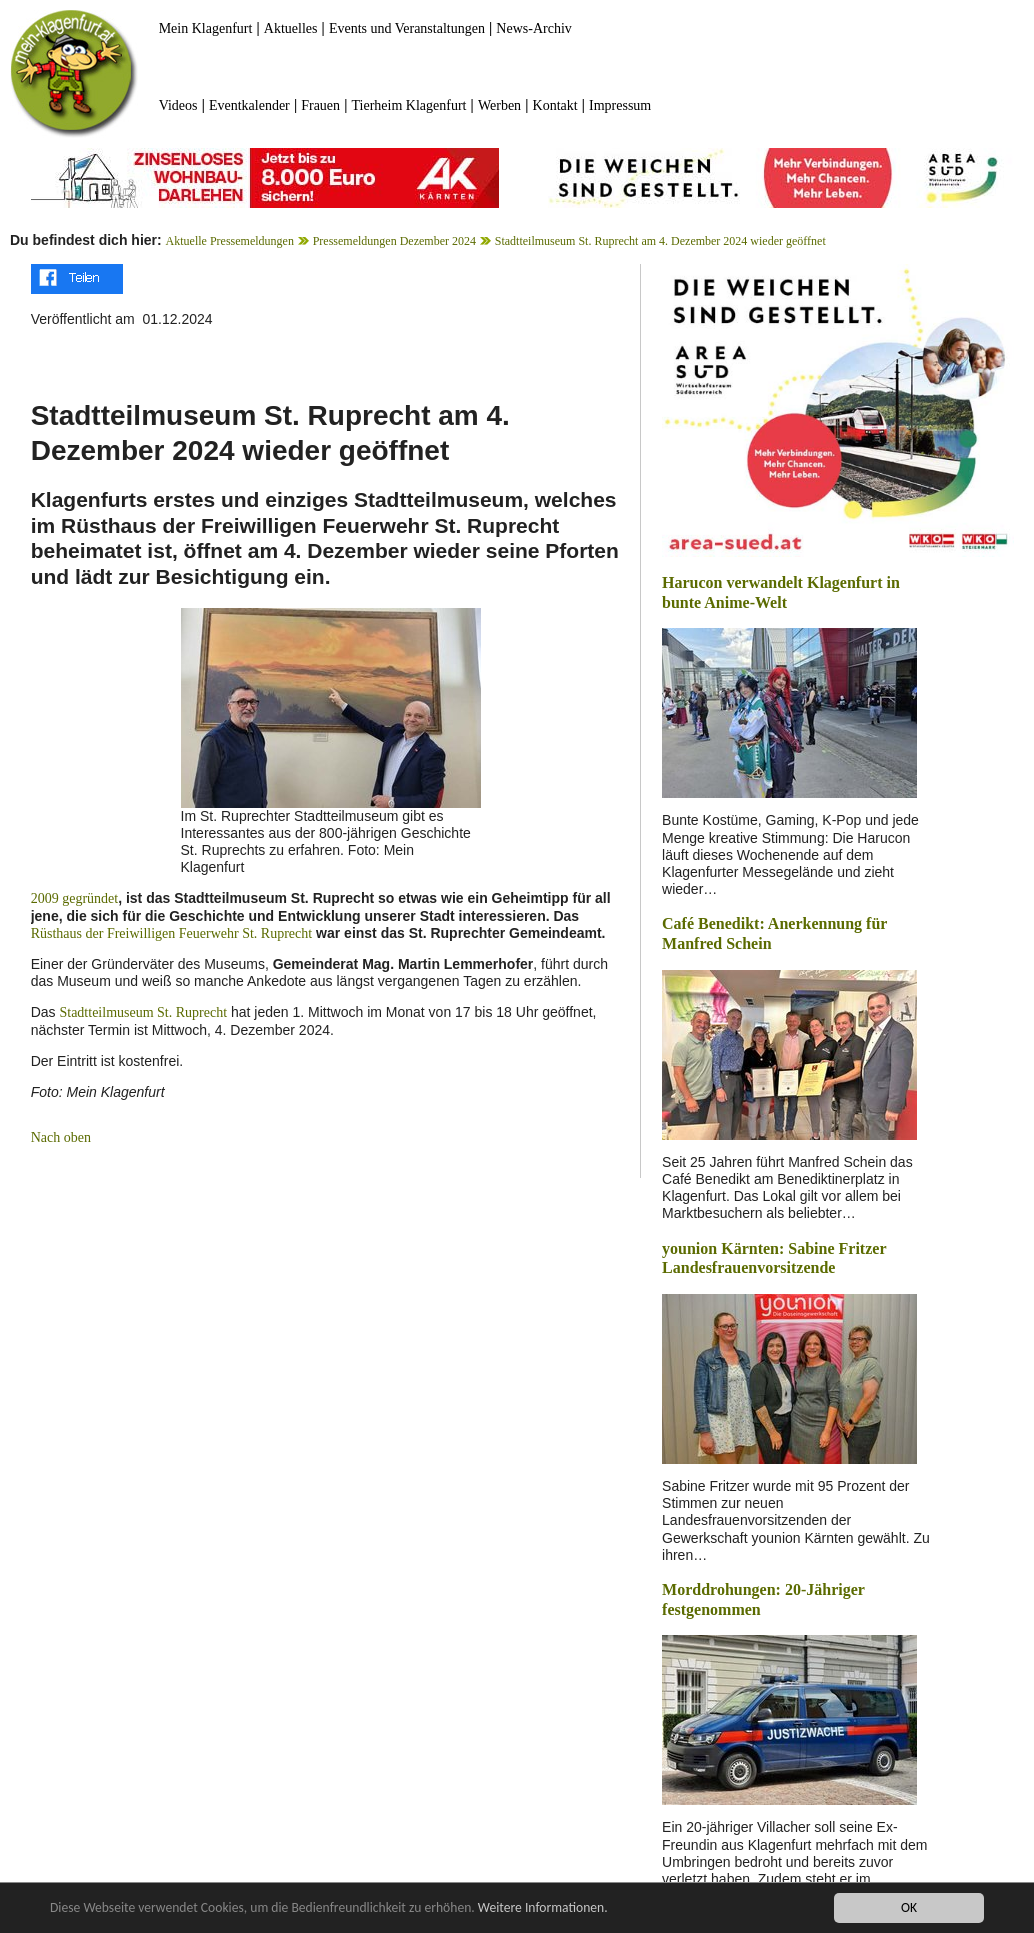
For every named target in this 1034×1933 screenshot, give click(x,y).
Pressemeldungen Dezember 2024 (394, 241)
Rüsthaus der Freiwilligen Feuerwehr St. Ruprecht (172, 933)
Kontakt (555, 105)
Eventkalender (249, 105)
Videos (178, 105)
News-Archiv (533, 28)
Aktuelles (291, 28)
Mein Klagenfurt (206, 28)
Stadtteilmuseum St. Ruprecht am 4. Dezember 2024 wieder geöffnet (660, 241)
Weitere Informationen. (543, 1908)
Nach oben (61, 1137)
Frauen (320, 105)
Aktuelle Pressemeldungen (230, 241)
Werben (499, 105)
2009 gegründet (74, 898)
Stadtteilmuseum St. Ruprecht (143, 1012)
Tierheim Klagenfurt (409, 105)
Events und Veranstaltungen (407, 28)
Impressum (620, 105)
